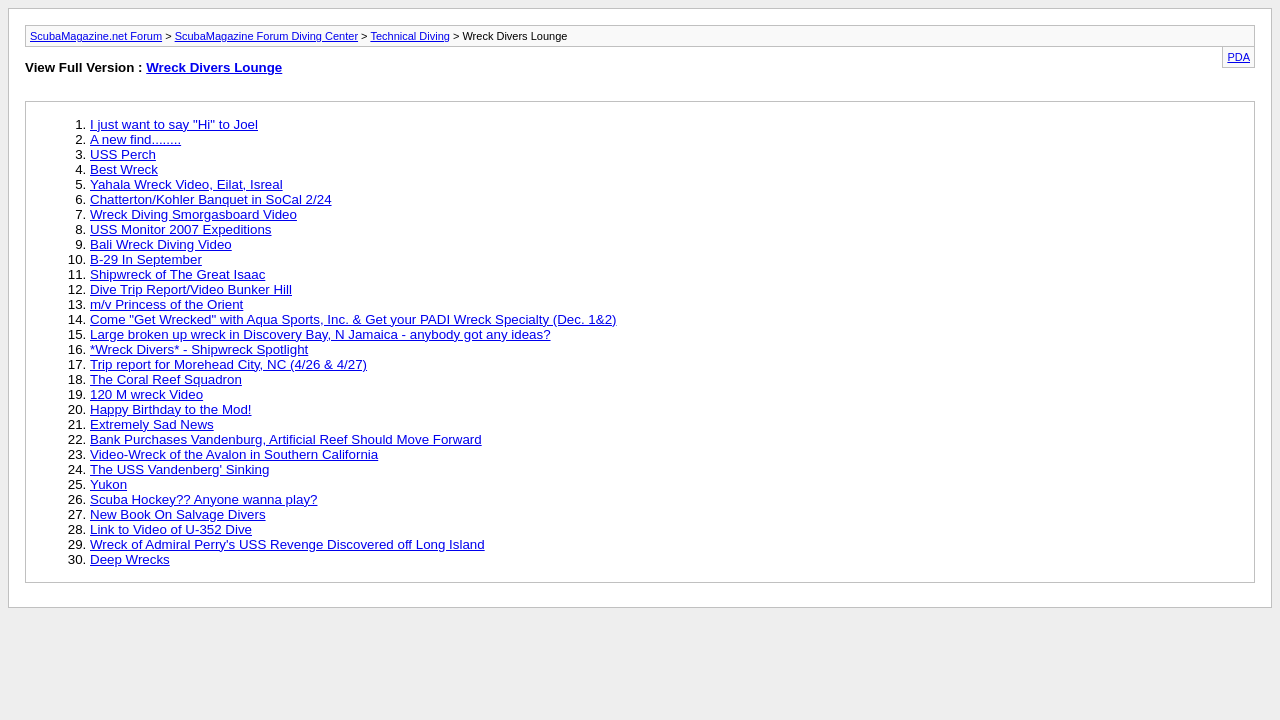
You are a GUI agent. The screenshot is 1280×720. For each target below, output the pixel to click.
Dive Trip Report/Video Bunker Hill (191, 289)
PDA (1238, 57)
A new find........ (135, 139)
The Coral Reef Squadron (166, 379)
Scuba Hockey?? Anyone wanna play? (203, 499)
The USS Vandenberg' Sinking (179, 469)
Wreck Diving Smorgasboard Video (193, 214)
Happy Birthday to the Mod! (171, 409)
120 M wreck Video (146, 394)
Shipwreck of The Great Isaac (177, 274)
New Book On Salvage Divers (178, 514)
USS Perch (123, 154)
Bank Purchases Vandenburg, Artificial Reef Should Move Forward (286, 439)
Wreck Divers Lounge (214, 67)
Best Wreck (124, 169)
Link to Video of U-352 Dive (171, 529)
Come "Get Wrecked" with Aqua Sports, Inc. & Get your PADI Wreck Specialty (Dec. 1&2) (353, 319)
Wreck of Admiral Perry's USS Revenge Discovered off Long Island (287, 544)
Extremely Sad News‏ (152, 424)
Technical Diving (409, 36)
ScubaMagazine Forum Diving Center (266, 36)
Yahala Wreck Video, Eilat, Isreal (186, 184)
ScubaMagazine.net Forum (96, 36)
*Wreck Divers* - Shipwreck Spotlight (199, 349)
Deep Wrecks (130, 559)
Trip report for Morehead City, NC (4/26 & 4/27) (228, 364)
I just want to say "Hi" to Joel (174, 124)
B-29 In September (146, 259)
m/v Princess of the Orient (166, 304)
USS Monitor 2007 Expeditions (181, 229)
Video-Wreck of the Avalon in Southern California (234, 454)
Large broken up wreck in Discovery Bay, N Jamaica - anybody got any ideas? (320, 334)
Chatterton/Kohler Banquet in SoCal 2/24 (211, 199)
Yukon (108, 484)
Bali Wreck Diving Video (161, 244)
